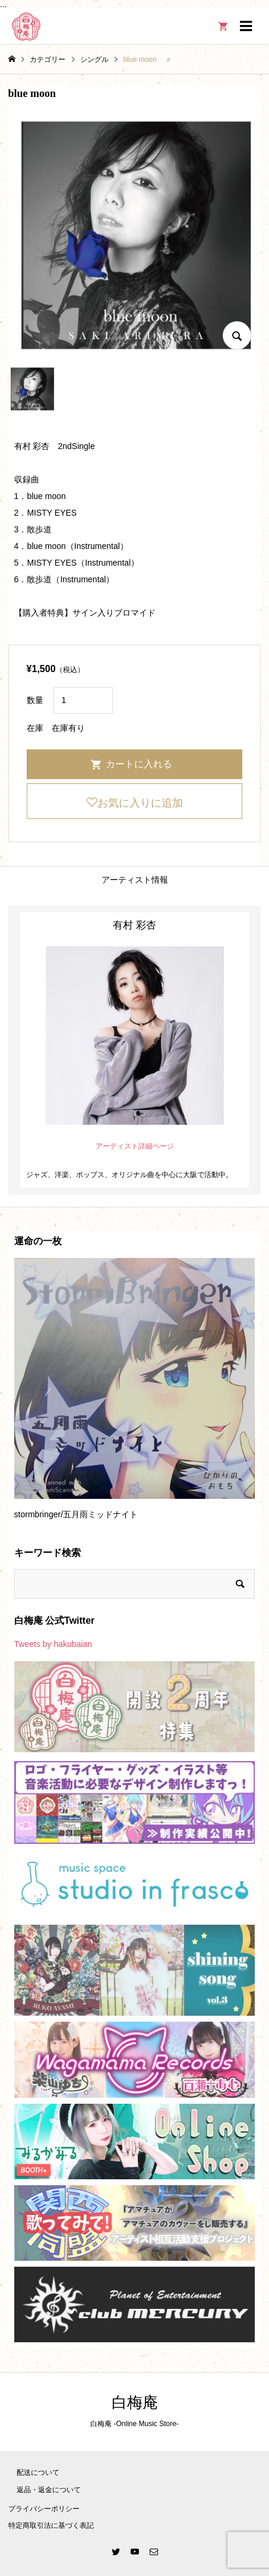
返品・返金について (49, 2490)
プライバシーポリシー (44, 2509)
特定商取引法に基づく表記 (51, 2525)
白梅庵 (135, 2402)
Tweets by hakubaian (53, 1644)
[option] (134, 1393)
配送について (38, 2472)
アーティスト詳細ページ (135, 1146)
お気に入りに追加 (140, 803)
